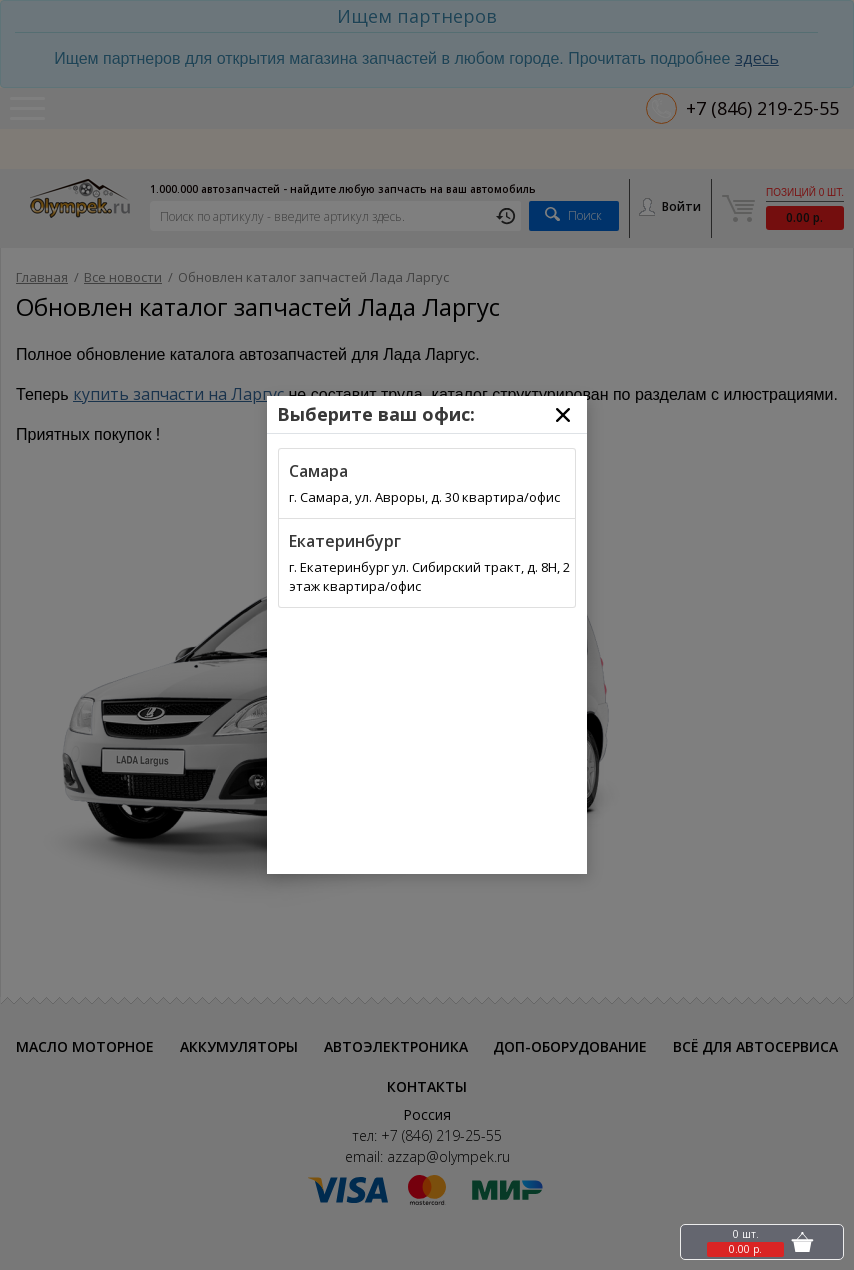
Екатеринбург (345, 541)
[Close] (563, 415)
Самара (318, 471)
